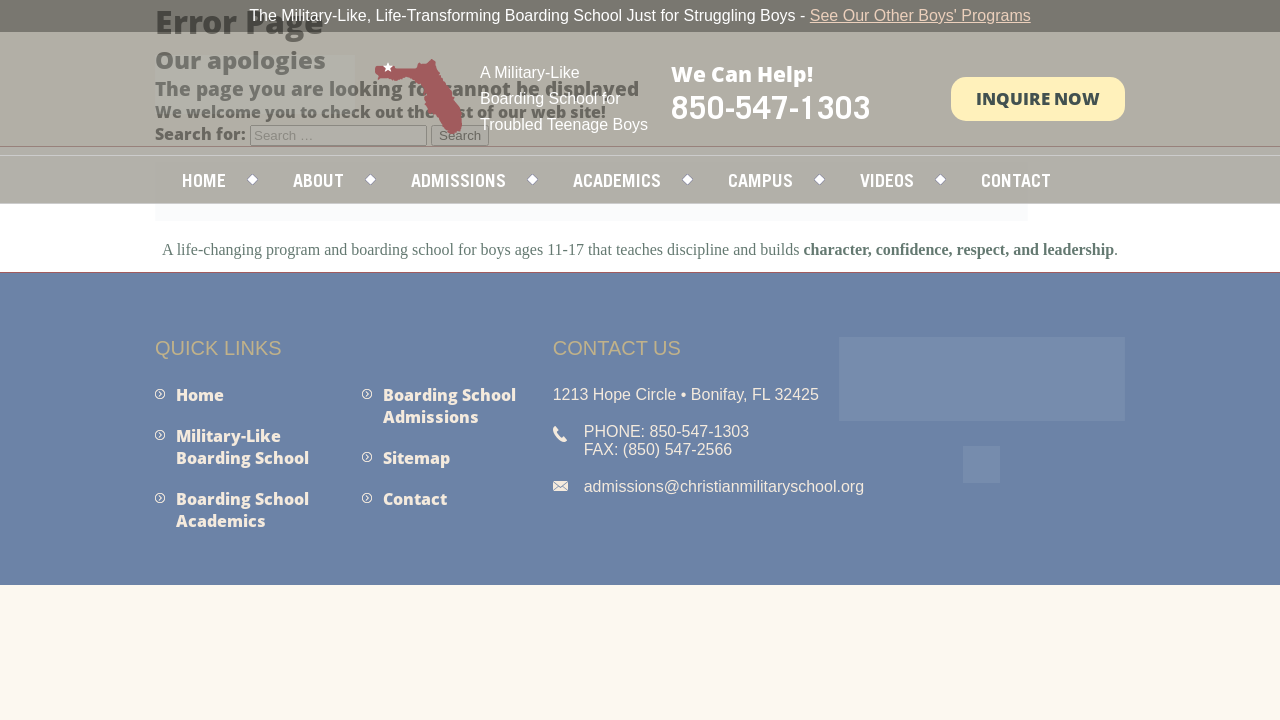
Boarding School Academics (242, 510)
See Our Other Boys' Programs (920, 15)
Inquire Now (1038, 98)
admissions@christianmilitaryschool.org (724, 486)
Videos (887, 180)
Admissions (458, 180)
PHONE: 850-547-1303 (666, 431)
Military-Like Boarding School (242, 447)
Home (204, 180)
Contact (1016, 180)
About (318, 180)
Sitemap (416, 458)
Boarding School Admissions (449, 406)
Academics (617, 180)
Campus (760, 180)
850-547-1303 (771, 107)
